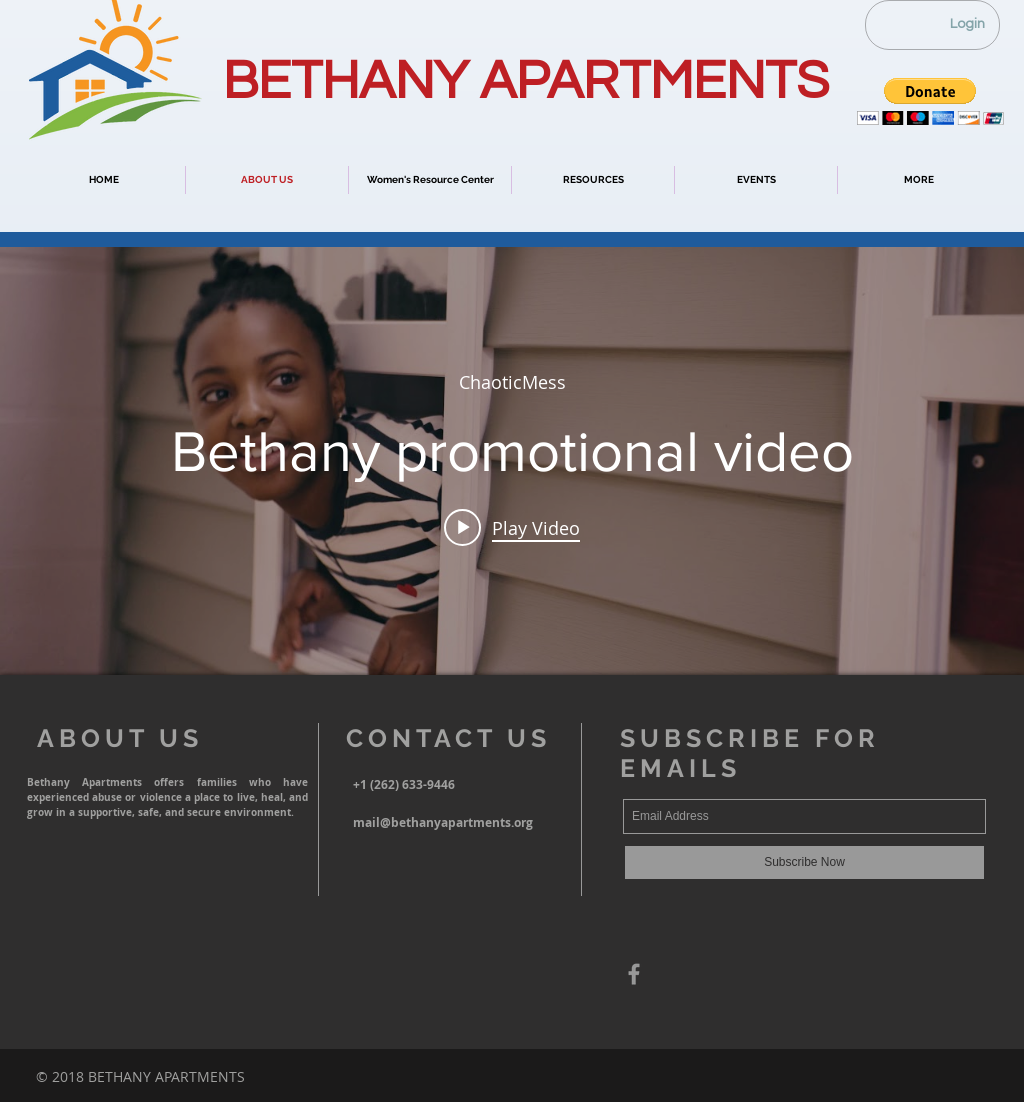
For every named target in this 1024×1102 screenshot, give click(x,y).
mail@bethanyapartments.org (443, 822)
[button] (930, 101)
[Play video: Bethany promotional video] (512, 527)
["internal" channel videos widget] (512, 461)
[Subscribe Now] (804, 862)
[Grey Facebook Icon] (634, 974)
